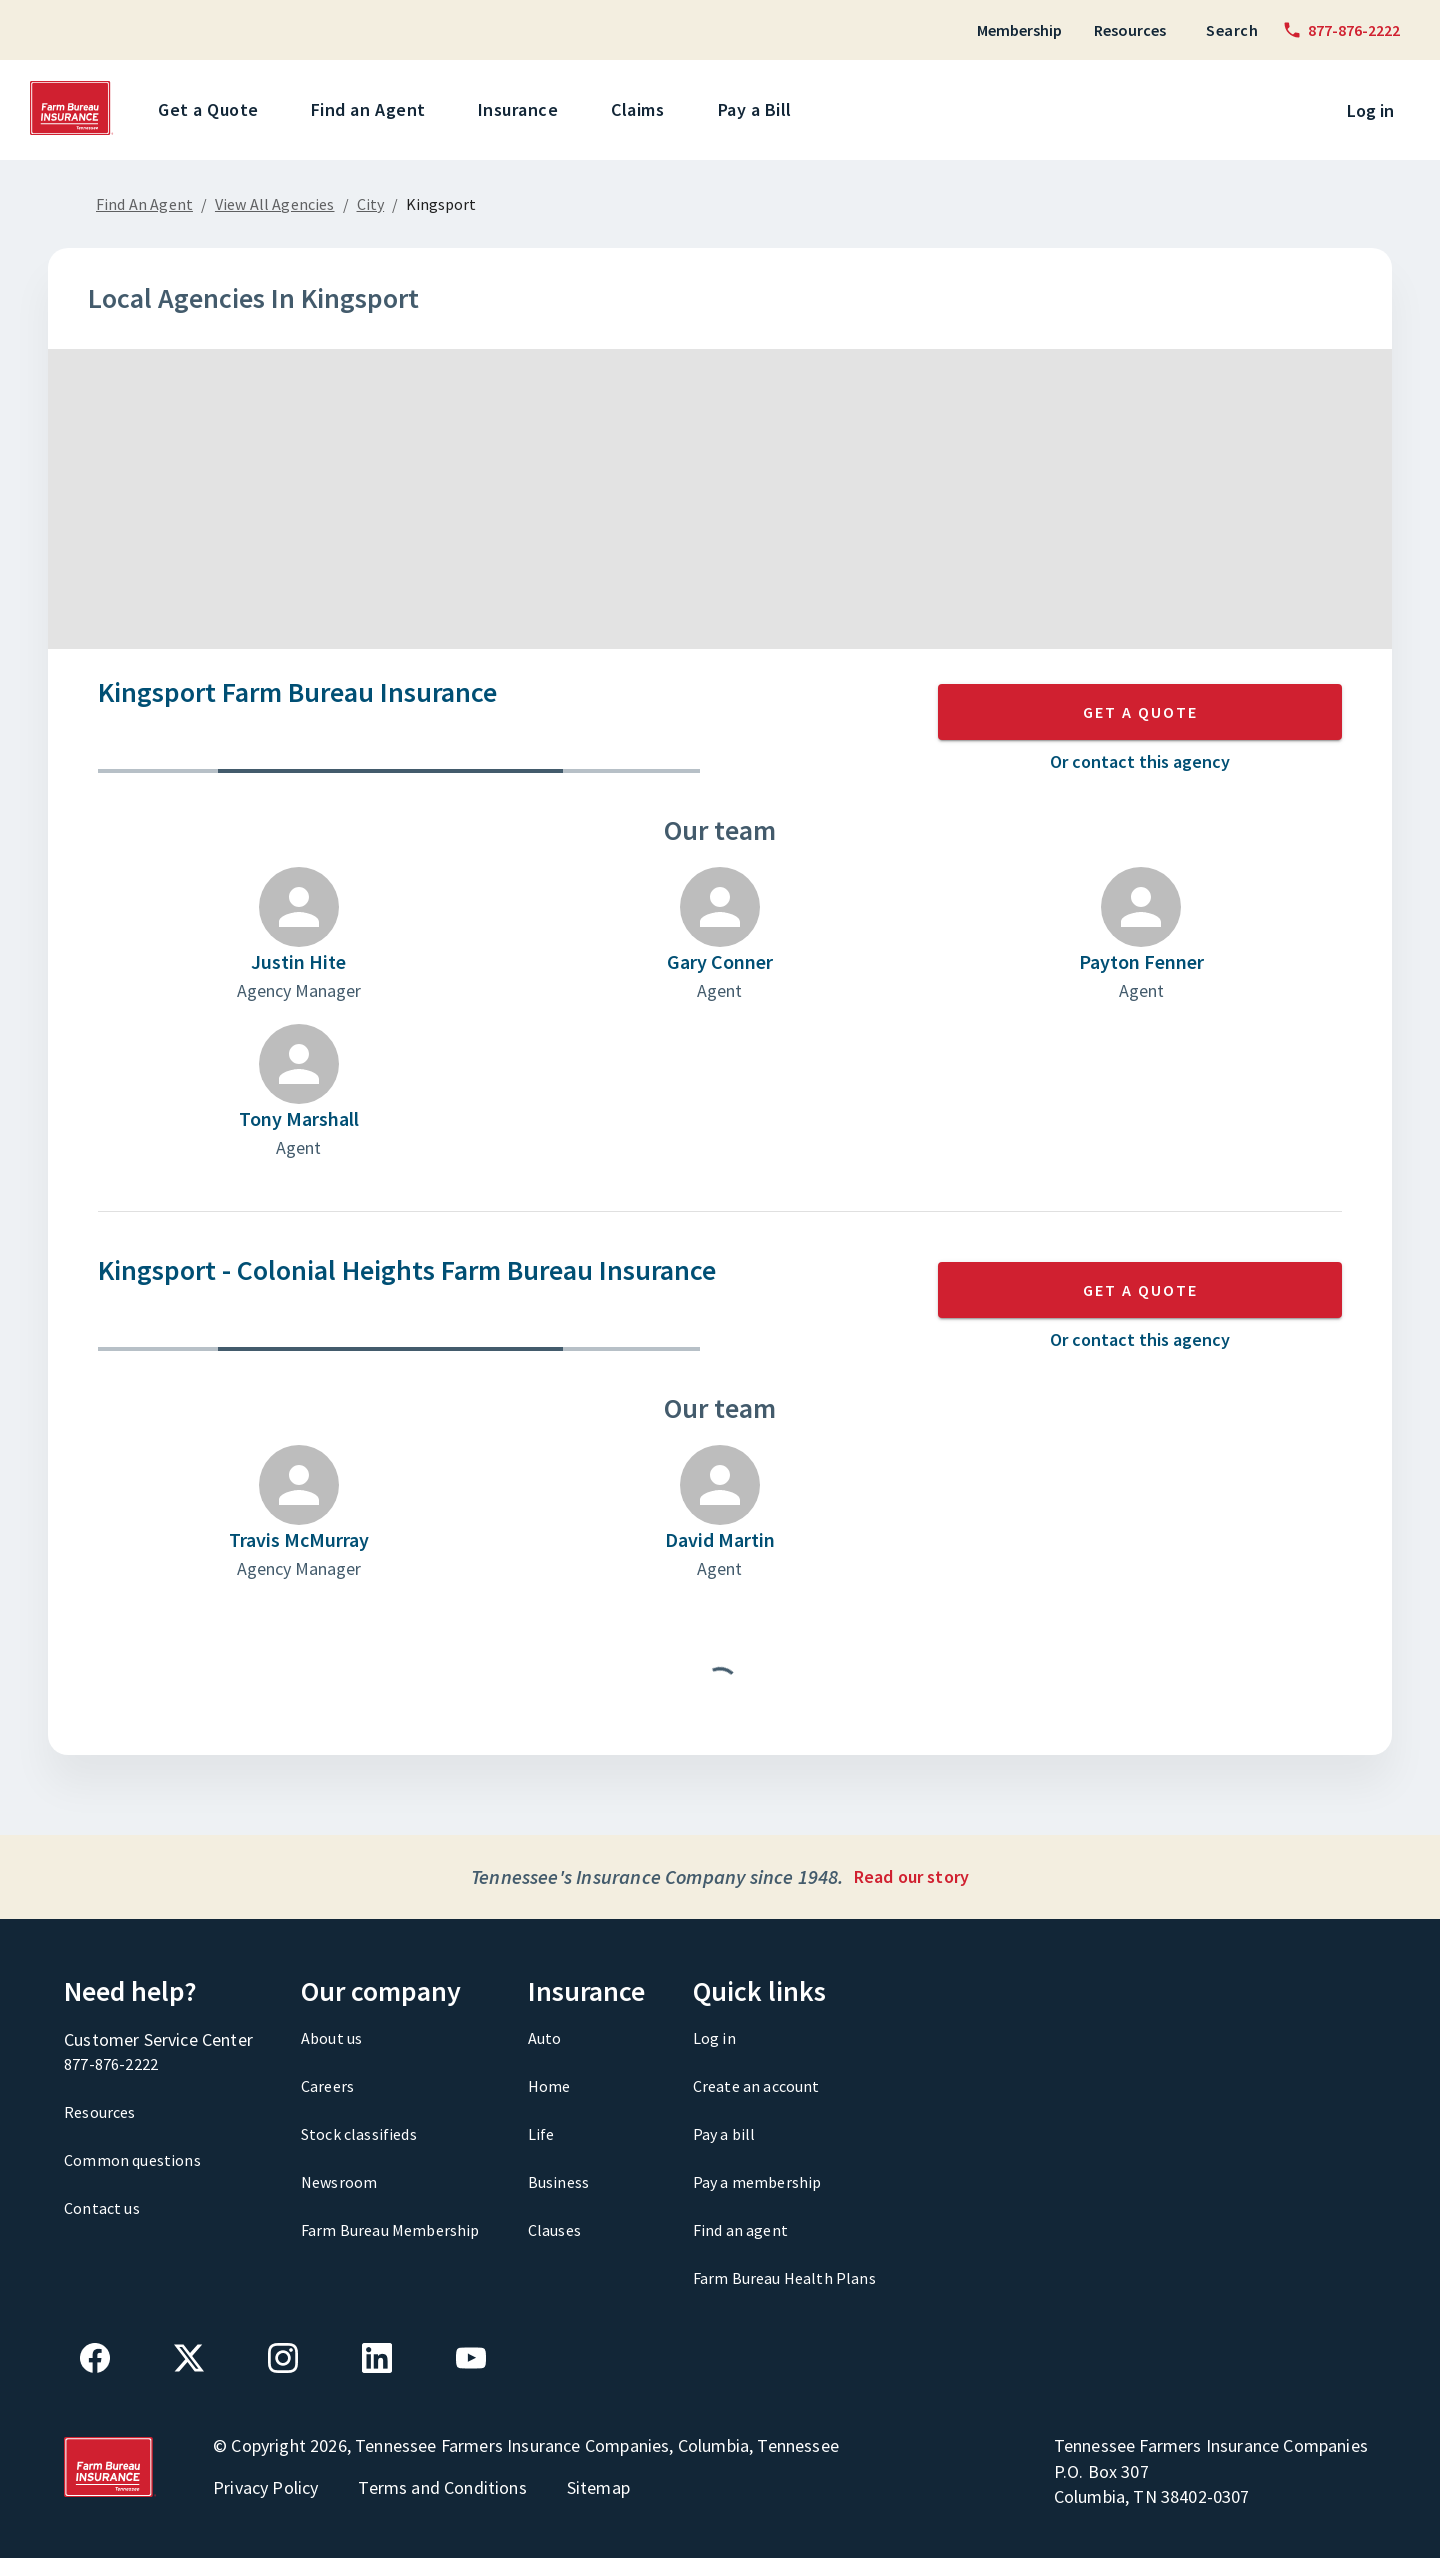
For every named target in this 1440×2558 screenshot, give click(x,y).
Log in (1370, 110)
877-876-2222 (111, 2064)
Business (558, 2182)
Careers (327, 2086)
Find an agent (740, 2230)
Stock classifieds (359, 2134)
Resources (1130, 30)
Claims (641, 110)
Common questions (132, 2160)
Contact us (102, 2208)
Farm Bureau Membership (390, 2230)
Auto (545, 2038)
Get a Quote (212, 110)
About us (331, 2038)
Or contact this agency (1140, 761)
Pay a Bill (758, 110)
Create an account (756, 2086)
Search (1232, 30)
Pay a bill (724, 2134)
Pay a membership (757, 2182)
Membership (1019, 30)
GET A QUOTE (1140, 712)
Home (549, 2086)
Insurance (522, 110)
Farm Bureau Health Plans (784, 2278)
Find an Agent (372, 110)
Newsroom (339, 2182)
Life (541, 2134)
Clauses (554, 2230)
